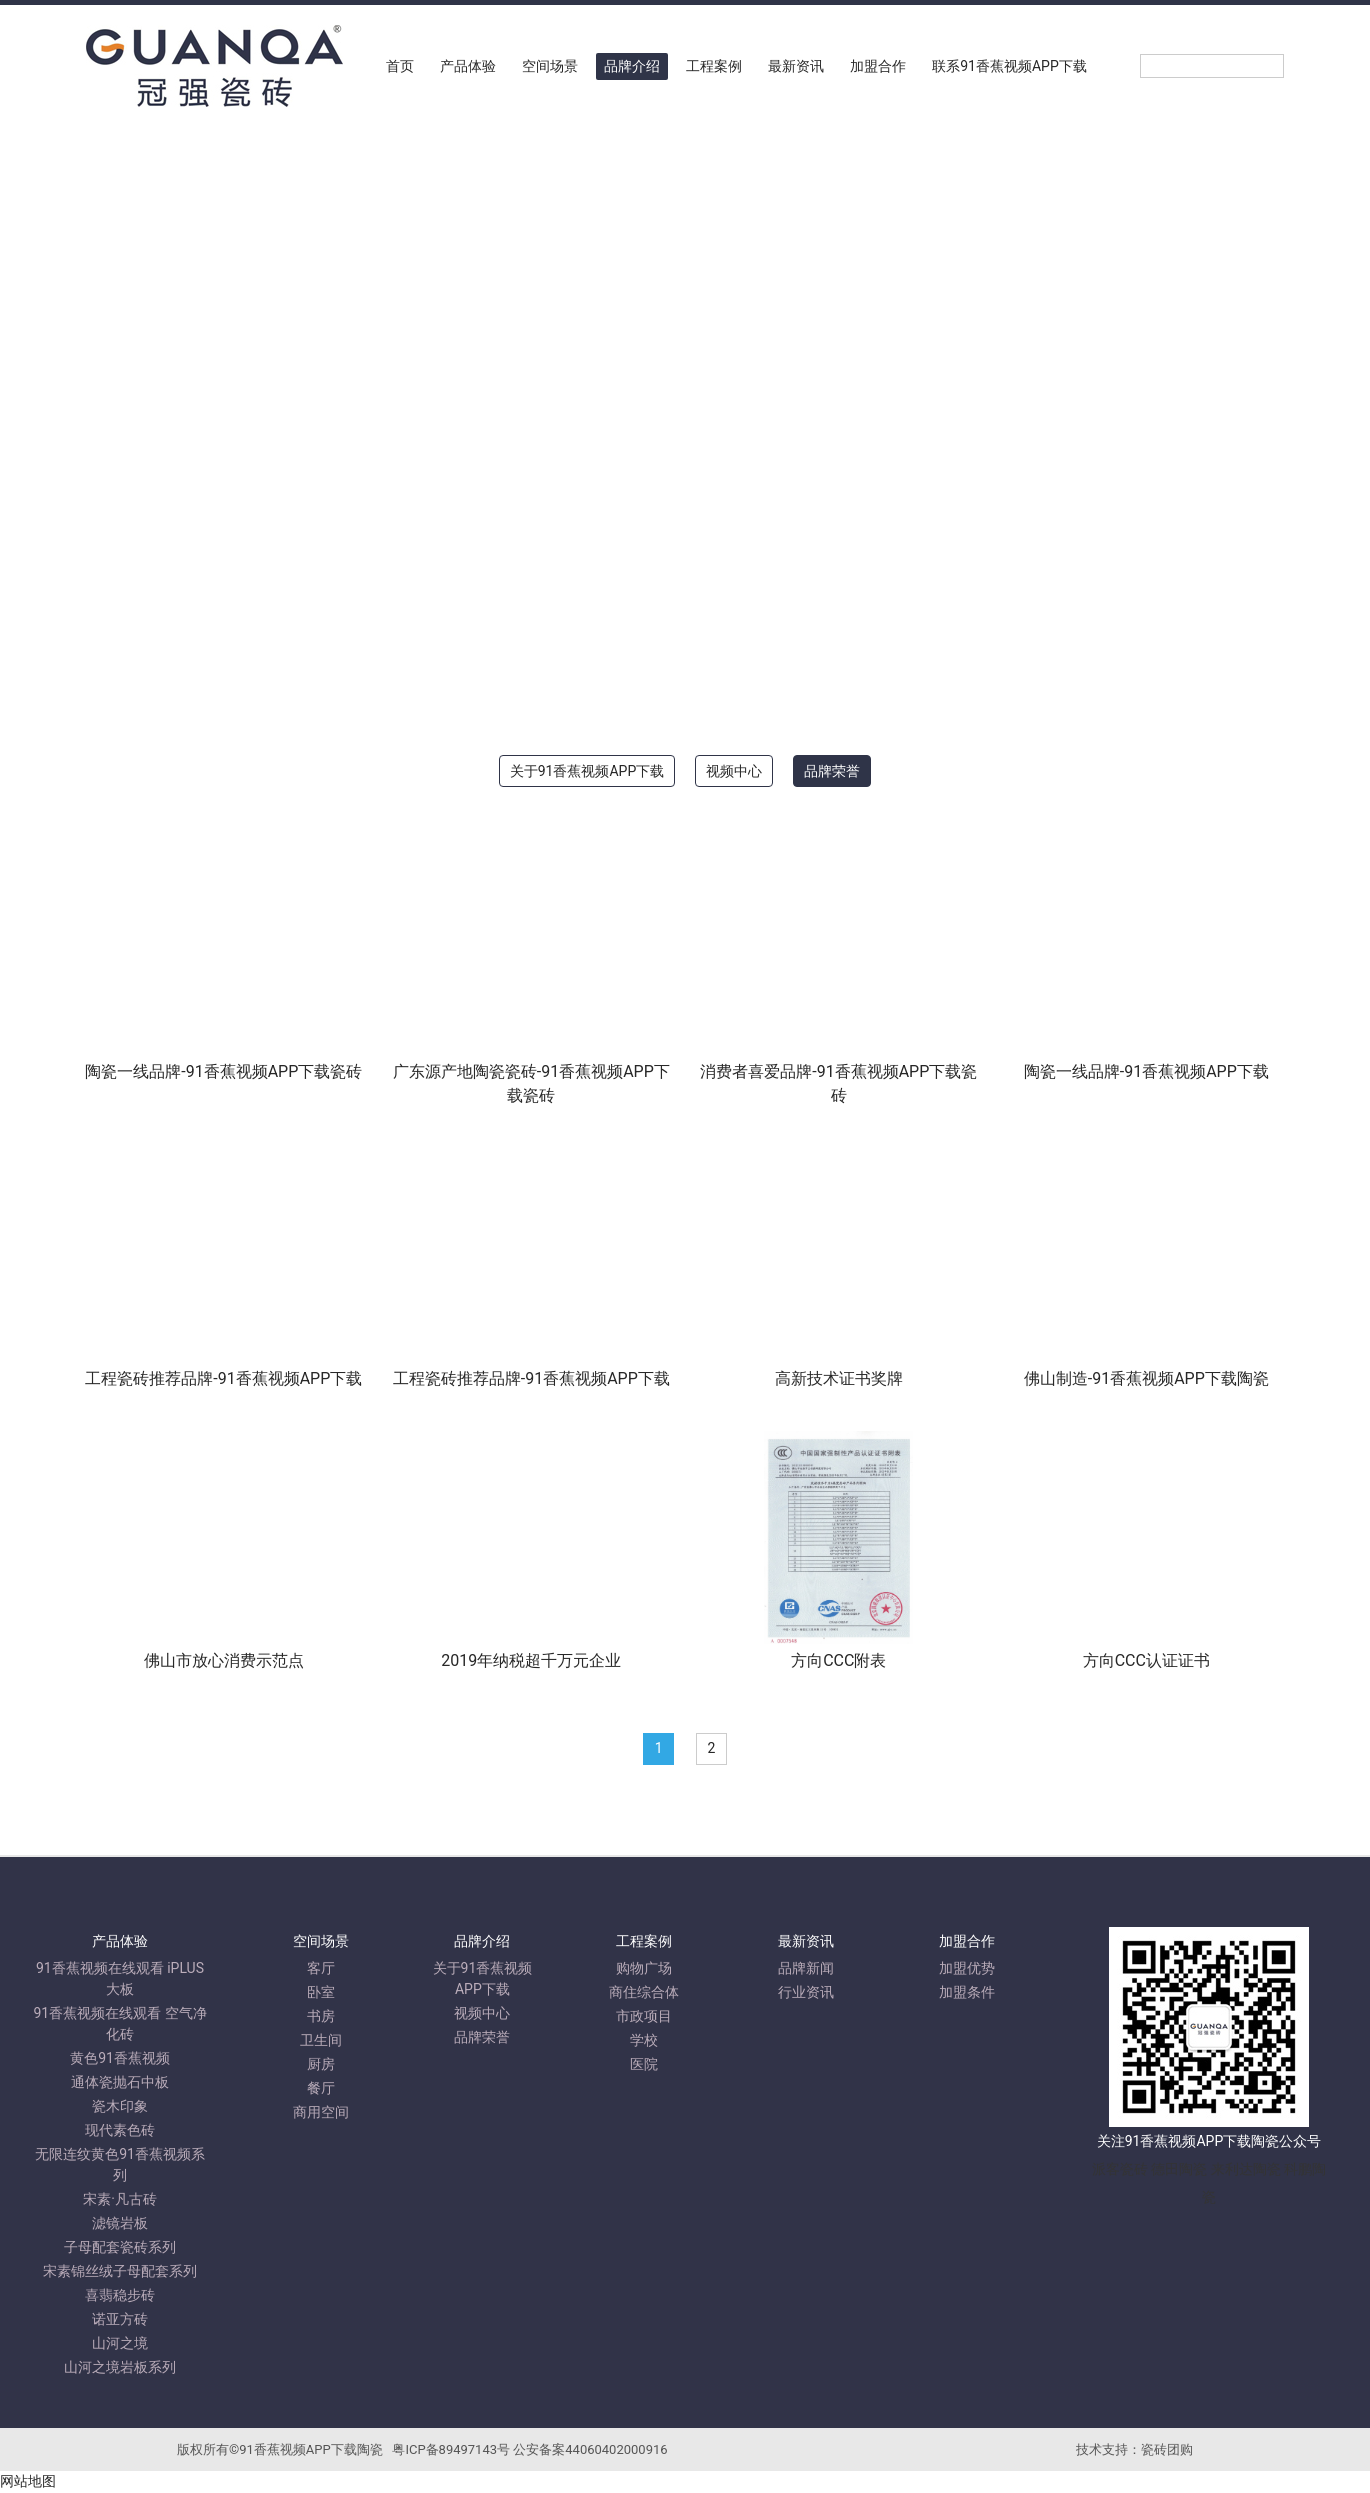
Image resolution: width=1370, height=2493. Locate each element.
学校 (644, 2040)
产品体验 (468, 66)
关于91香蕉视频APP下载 (587, 771)
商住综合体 (644, 1992)
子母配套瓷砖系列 (120, 2247)
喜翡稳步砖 (120, 2295)
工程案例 (714, 66)
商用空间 (321, 2112)
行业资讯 (806, 1992)
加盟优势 (967, 1968)
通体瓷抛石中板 (120, 2082)
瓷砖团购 (1167, 2449)
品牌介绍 (632, 66)
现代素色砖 (120, 2130)
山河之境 (120, 2343)
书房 (321, 2016)
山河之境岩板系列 (120, 2367)
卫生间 (321, 2040)
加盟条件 (967, 1992)
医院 (644, 2064)
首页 (400, 66)
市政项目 (644, 2016)
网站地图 (28, 2482)
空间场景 (550, 66)
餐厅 (321, 2088)
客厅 (321, 1968)
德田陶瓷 (1179, 2169)
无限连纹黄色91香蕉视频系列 (120, 2164)
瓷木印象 (120, 2106)
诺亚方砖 (120, 2319)
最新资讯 (796, 66)
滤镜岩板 (120, 2223)
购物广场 (644, 1968)
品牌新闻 (806, 1968)
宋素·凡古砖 (120, 2199)
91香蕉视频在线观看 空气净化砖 (119, 2023)
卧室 (321, 1992)
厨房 (321, 2064)
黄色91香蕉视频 (120, 2058)
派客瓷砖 (1120, 2169)
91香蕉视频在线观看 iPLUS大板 (120, 1978)
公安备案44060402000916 (590, 2449)
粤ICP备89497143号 (451, 2449)
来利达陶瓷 (1246, 2169)
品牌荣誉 (832, 771)
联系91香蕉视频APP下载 (1009, 66)
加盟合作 (878, 66)
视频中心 (734, 771)
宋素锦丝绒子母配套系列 (120, 2271)
